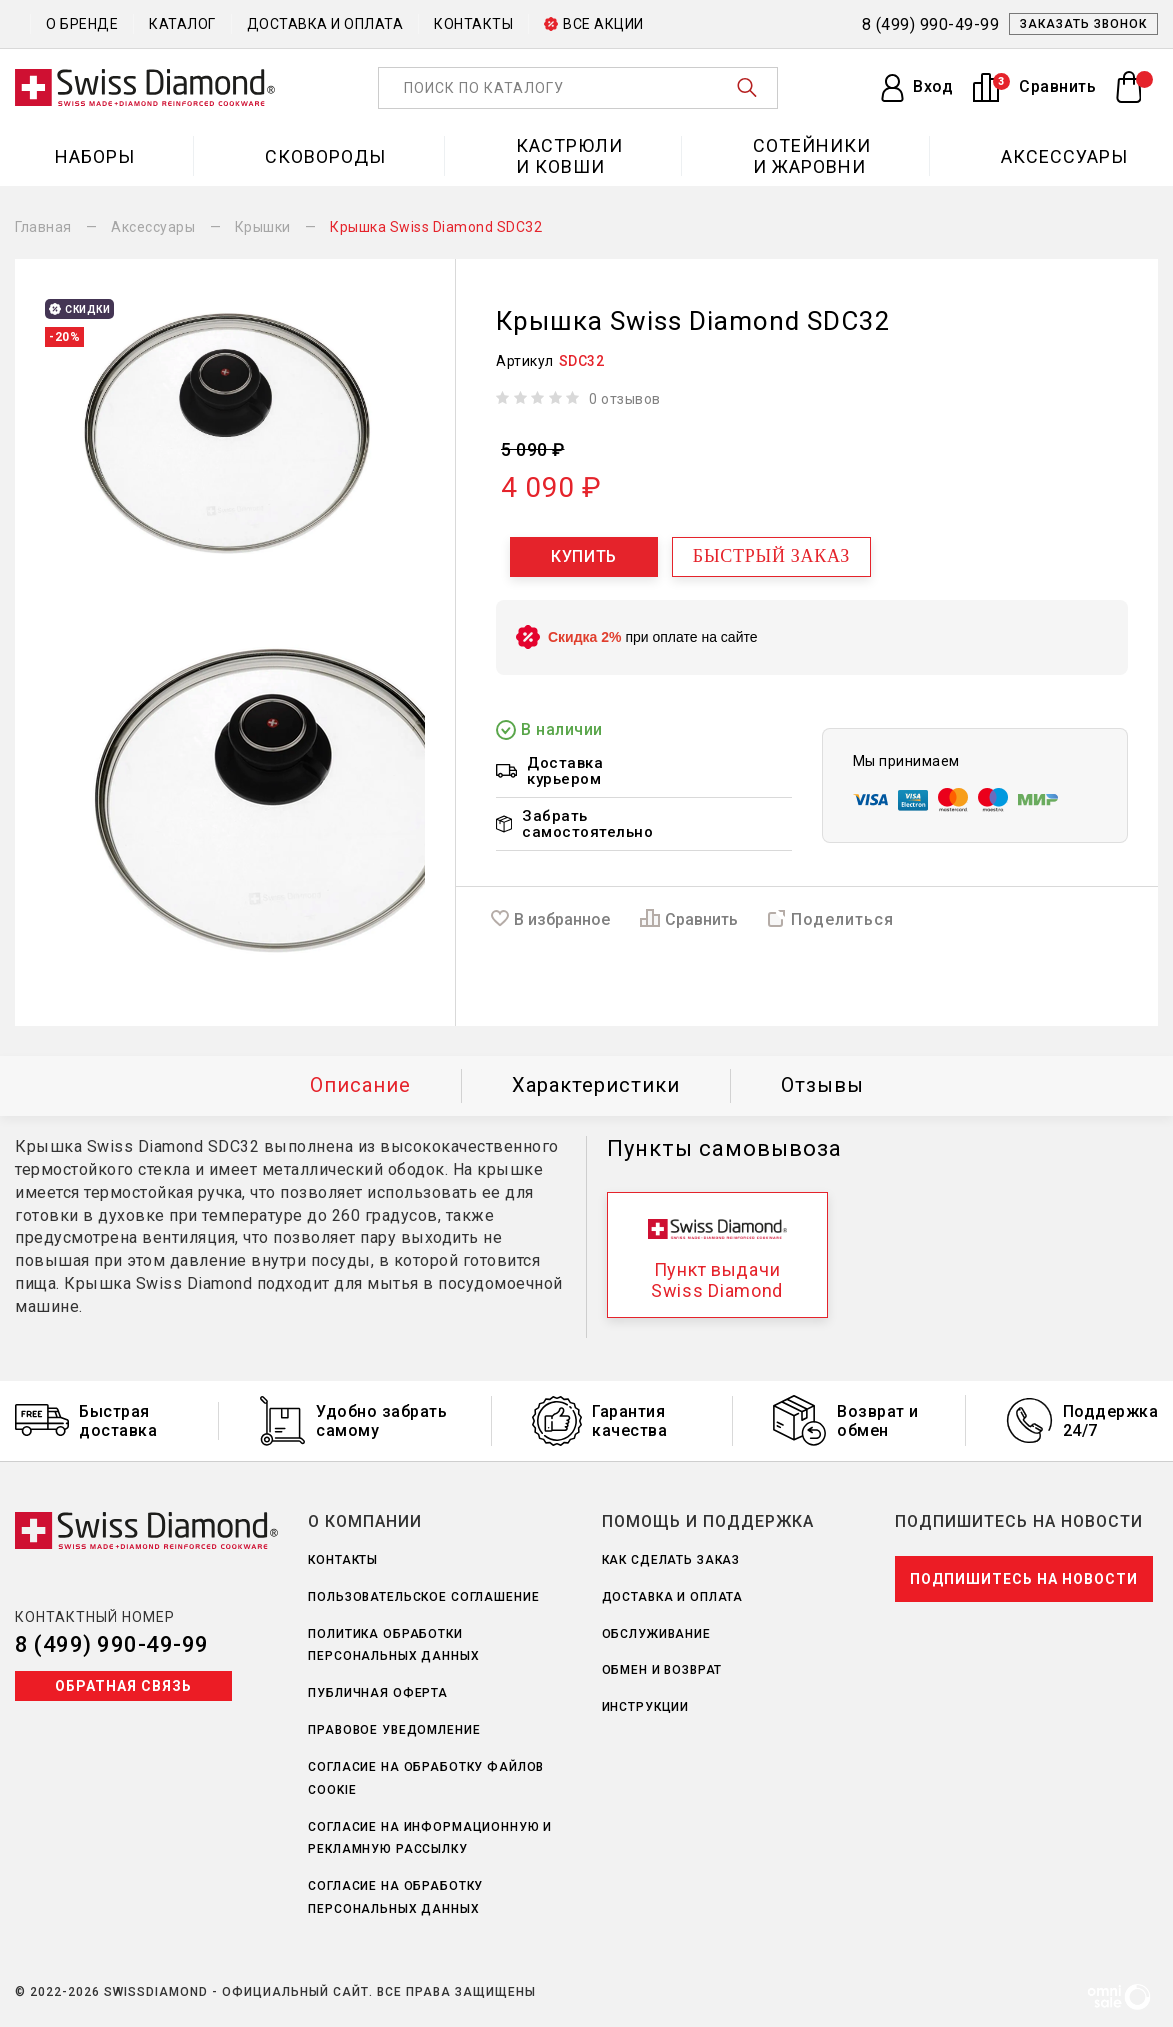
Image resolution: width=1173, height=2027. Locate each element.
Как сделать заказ (671, 1560)
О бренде (82, 24)
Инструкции (646, 1707)
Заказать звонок (1083, 24)
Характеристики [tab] (596, 1085)
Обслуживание (656, 1634)
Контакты (473, 24)
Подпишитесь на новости (1024, 1579)
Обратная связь (123, 1686)
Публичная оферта (378, 1693)
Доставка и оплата (325, 24)
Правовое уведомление (394, 1730)
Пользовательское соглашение (423, 1597)
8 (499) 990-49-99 (112, 1644)
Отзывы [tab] (822, 1085)
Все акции (594, 24)
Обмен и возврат (662, 1670)
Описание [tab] (360, 1085)
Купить (584, 556)
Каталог (182, 24)
